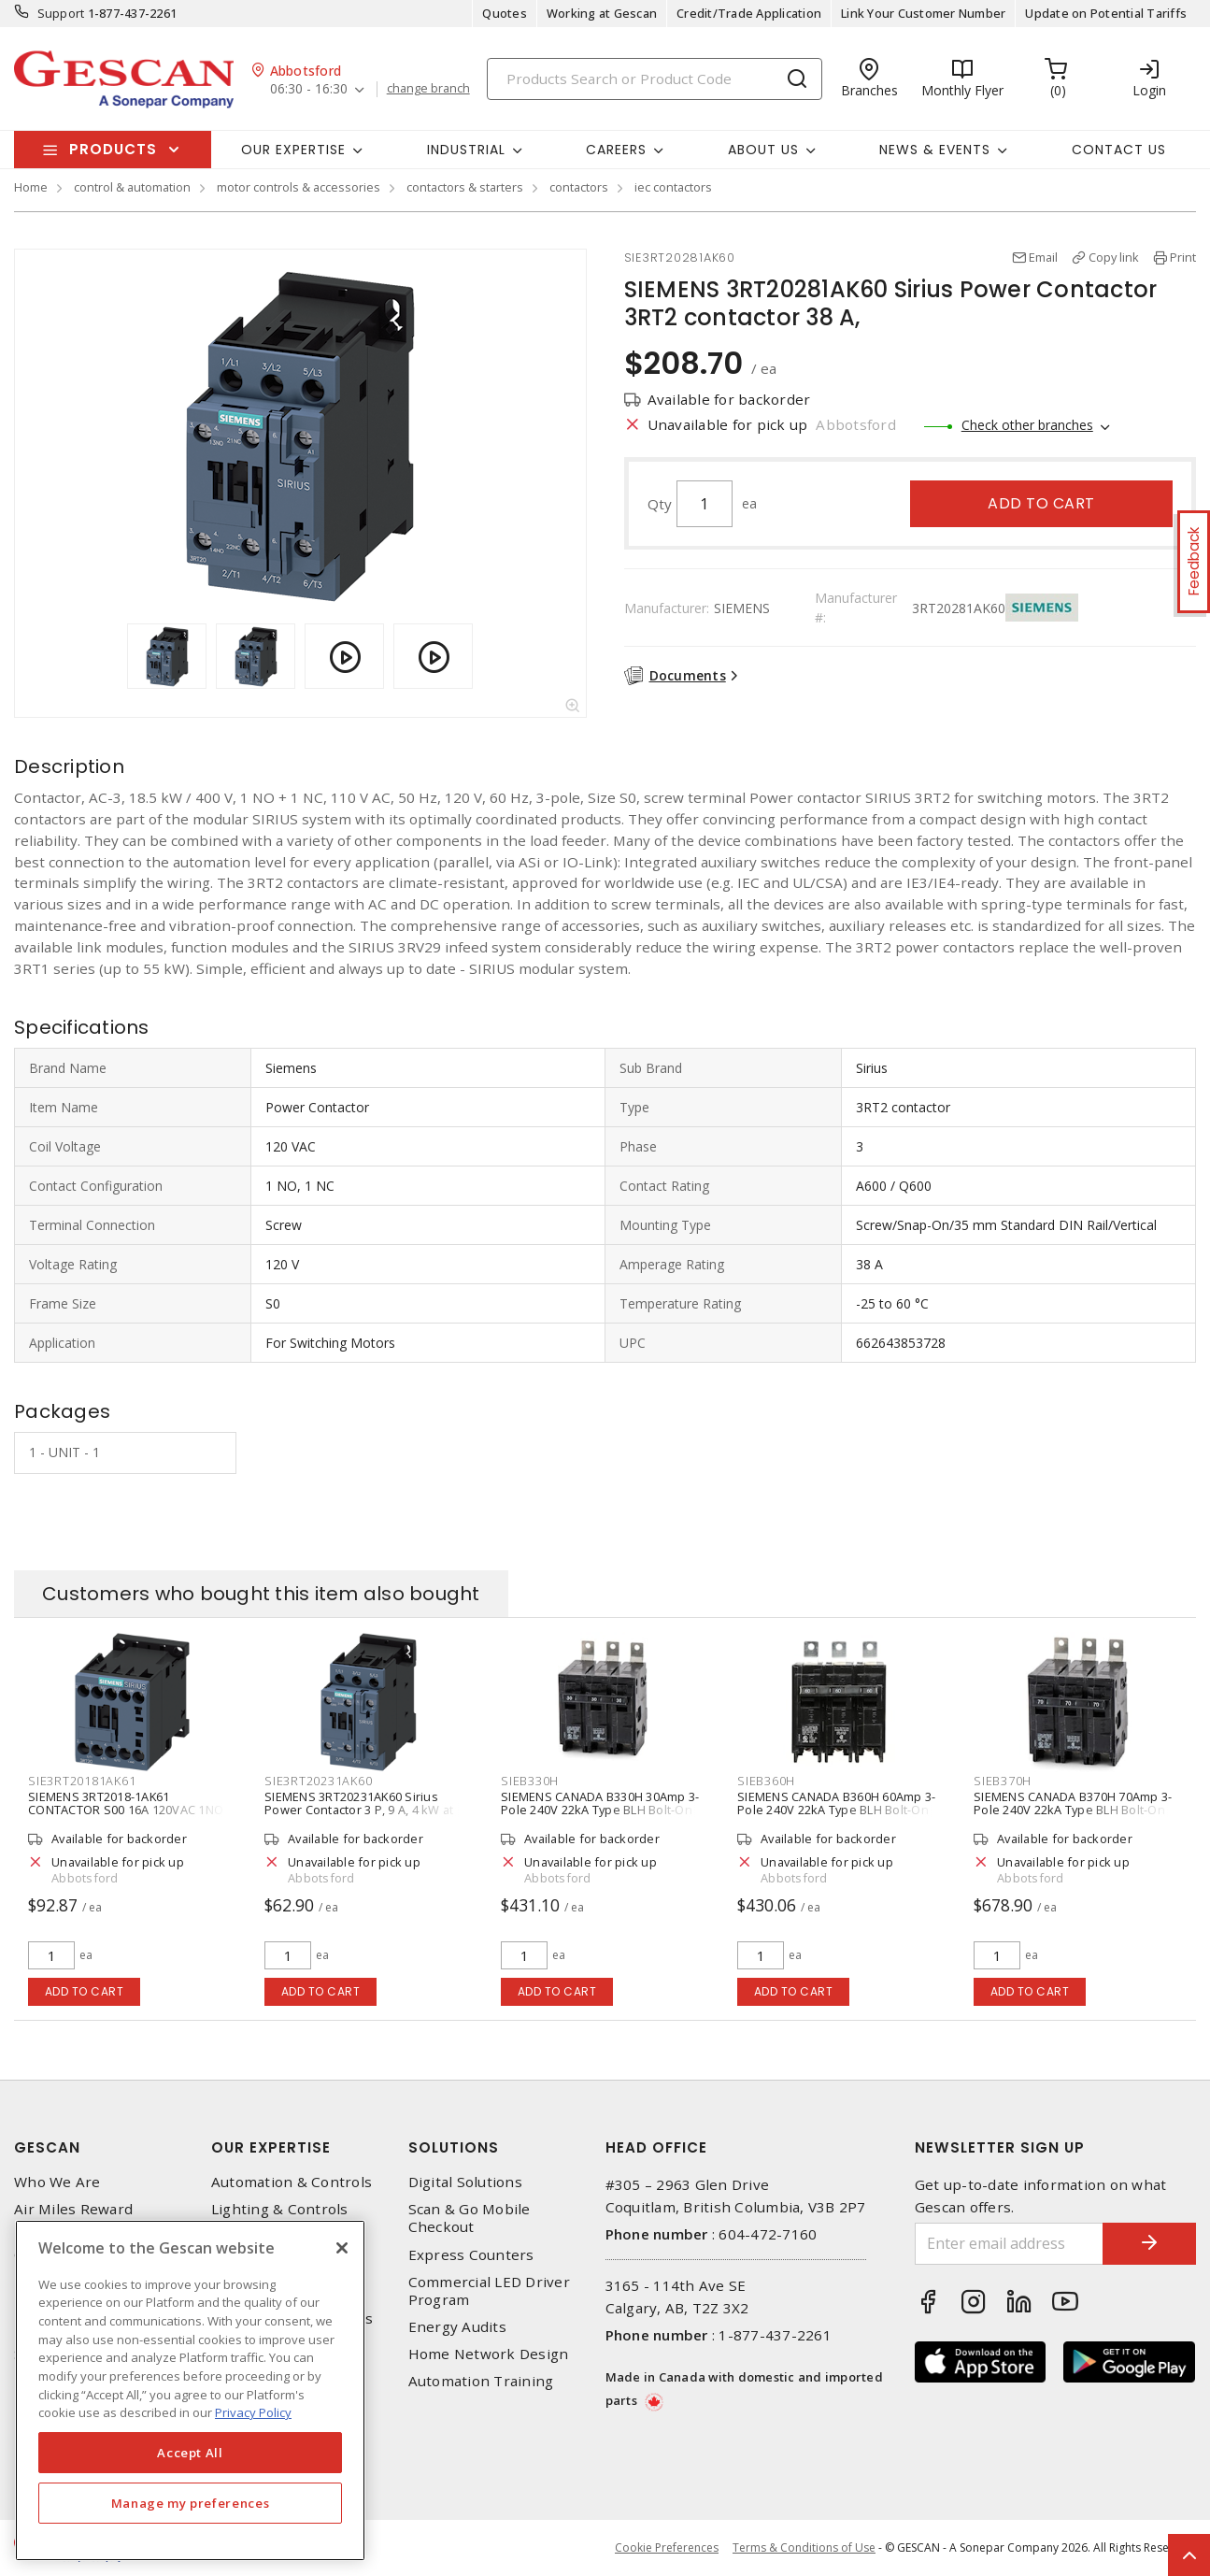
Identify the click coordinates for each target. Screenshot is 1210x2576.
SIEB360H (766, 1780)
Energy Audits (457, 2327)
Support (61, 13)
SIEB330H (530, 1780)
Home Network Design (488, 2354)
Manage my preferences (190, 2503)
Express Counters (471, 2255)
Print (1183, 257)
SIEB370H (1003, 1780)
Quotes (504, 13)
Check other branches (1027, 425)
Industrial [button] (466, 149)
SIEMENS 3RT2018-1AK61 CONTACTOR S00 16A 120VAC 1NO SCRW (125, 1809)
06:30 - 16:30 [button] (309, 89)
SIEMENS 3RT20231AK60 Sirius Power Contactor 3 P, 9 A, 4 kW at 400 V (358, 1809)
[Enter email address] (1009, 2244)
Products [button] (113, 149)
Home (31, 187)
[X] (342, 2247)
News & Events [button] (934, 149)
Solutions (453, 2147)
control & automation (132, 187)
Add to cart (1041, 503)
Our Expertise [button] (293, 149)
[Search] (654, 79)
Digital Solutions (465, 2182)
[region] (190, 2390)
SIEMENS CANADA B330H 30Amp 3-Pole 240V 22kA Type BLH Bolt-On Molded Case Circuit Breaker (600, 1809)
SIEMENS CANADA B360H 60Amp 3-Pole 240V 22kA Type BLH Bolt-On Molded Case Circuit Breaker (836, 1809)
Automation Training (481, 2381)
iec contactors (673, 187)
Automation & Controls (291, 2182)
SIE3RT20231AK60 (318, 1780)
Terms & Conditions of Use (804, 2547)
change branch (428, 88)
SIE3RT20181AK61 (81, 1780)
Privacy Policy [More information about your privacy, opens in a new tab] (253, 2412)
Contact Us (1119, 149)
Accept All (190, 2452)
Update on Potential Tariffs (1106, 13)
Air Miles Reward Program (73, 2218)
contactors (578, 187)
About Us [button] (763, 149)
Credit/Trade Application (748, 13)
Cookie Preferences (667, 2548)
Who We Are (57, 2182)
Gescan (47, 2147)
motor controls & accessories (298, 187)
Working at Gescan (602, 13)
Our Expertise (271, 2147)
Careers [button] (616, 149)
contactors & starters (464, 187)
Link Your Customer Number (923, 13)
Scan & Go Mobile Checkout (469, 2218)
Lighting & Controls (280, 2209)
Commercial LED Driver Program (489, 2291)
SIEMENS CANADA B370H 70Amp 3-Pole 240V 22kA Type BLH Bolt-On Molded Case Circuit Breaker (1073, 1809)
